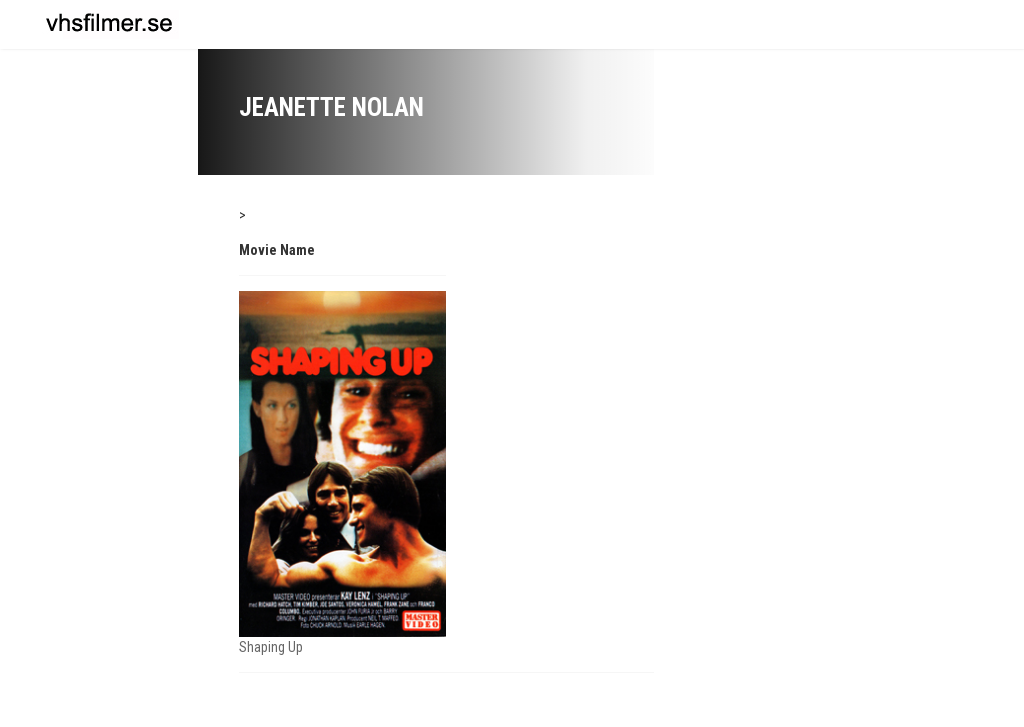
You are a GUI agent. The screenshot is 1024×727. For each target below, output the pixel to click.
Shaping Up (271, 647)
